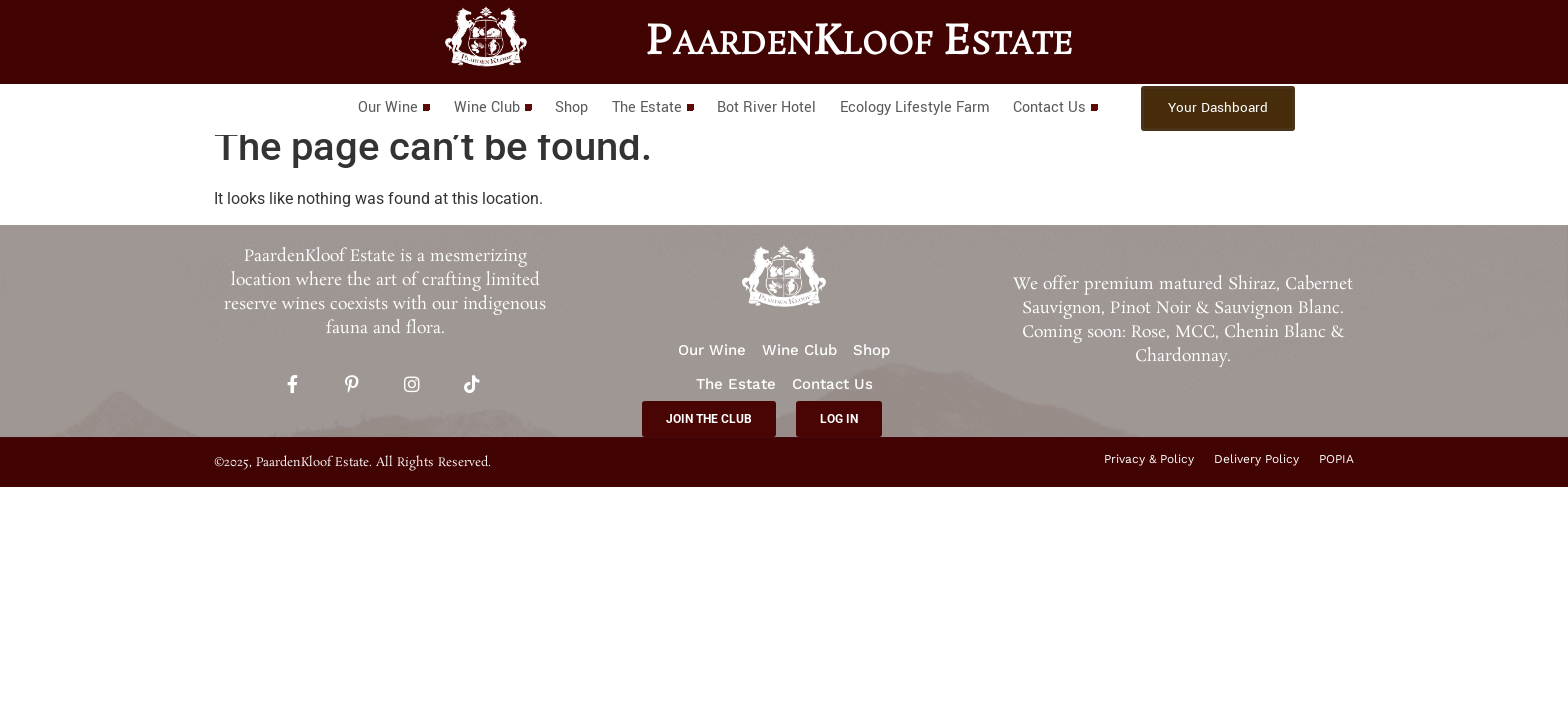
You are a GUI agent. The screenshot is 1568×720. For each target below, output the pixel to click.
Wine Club (493, 107)
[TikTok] (472, 386)
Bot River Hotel (766, 107)
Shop (572, 107)
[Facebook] (292, 386)
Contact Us (1054, 107)
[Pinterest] (352, 386)
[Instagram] (412, 386)
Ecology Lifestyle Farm (914, 107)
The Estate (652, 107)
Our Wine (395, 107)
